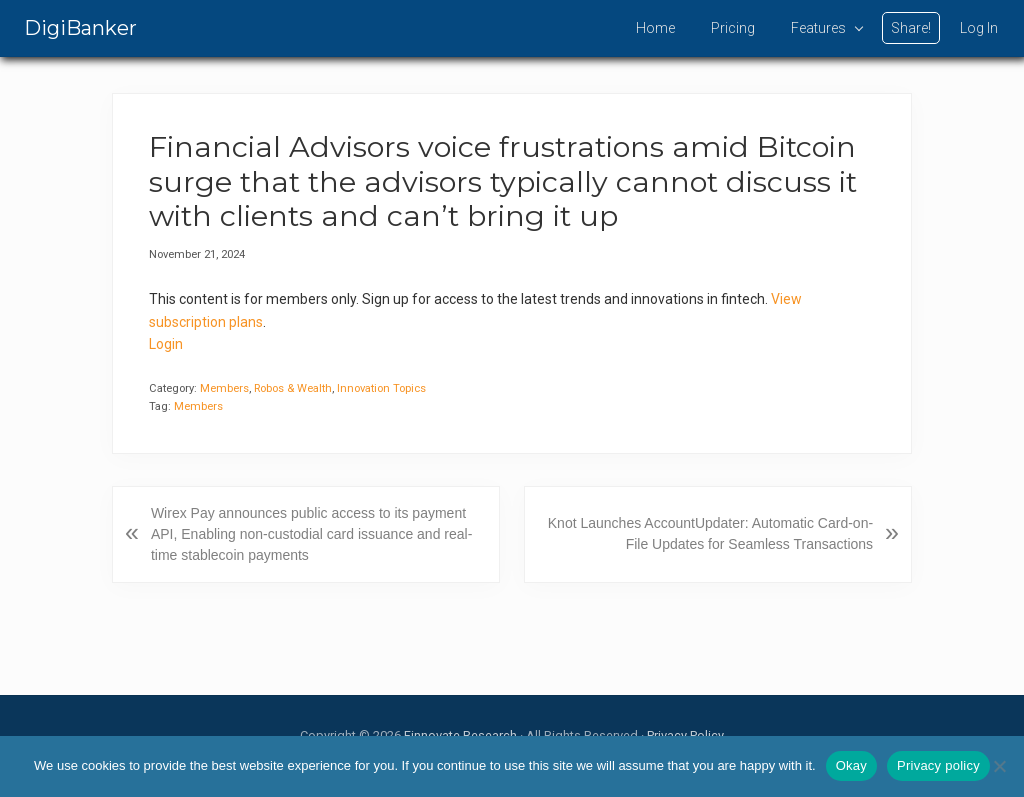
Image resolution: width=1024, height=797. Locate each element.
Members (224, 388)
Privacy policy (938, 765)
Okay (851, 765)
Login (166, 344)
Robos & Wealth (293, 388)
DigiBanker (80, 28)
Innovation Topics (381, 388)
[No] (999, 766)
